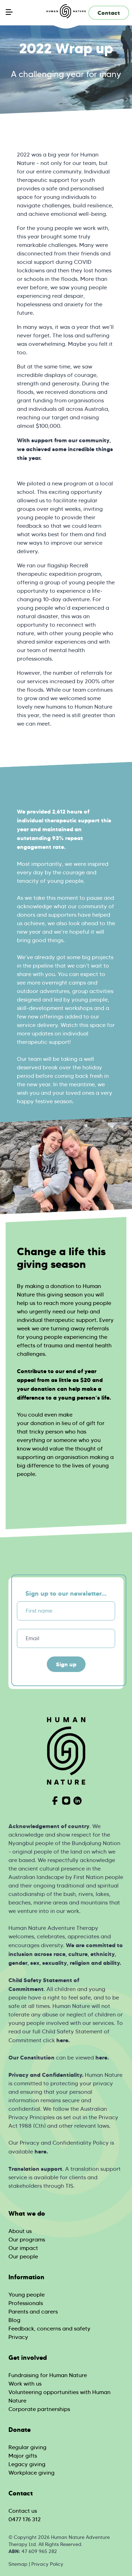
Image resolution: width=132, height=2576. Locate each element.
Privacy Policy (47, 2564)
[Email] (66, 1638)
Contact (109, 12)
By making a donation (45, 1286)
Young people (26, 2294)
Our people (23, 2256)
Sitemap (17, 2564)
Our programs (26, 2239)
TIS (69, 2185)
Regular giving (27, 2447)
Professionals (25, 2303)
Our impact (23, 2248)
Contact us (22, 2510)
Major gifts (22, 2455)
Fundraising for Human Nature (47, 2375)
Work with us (25, 2383)
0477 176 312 (24, 2519)
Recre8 (79, 565)
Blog (14, 2320)
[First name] (66, 1610)
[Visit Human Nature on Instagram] (66, 1800)
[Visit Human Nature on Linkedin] (77, 1800)
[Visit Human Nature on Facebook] (55, 1800)
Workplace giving (31, 2472)
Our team (29, 1059)
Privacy (18, 2337)
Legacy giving (26, 2464)
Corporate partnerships (39, 2409)
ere (42, 2151)
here (62, 2040)
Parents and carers (33, 2311)
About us (20, 2231)
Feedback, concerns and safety (49, 2328)
